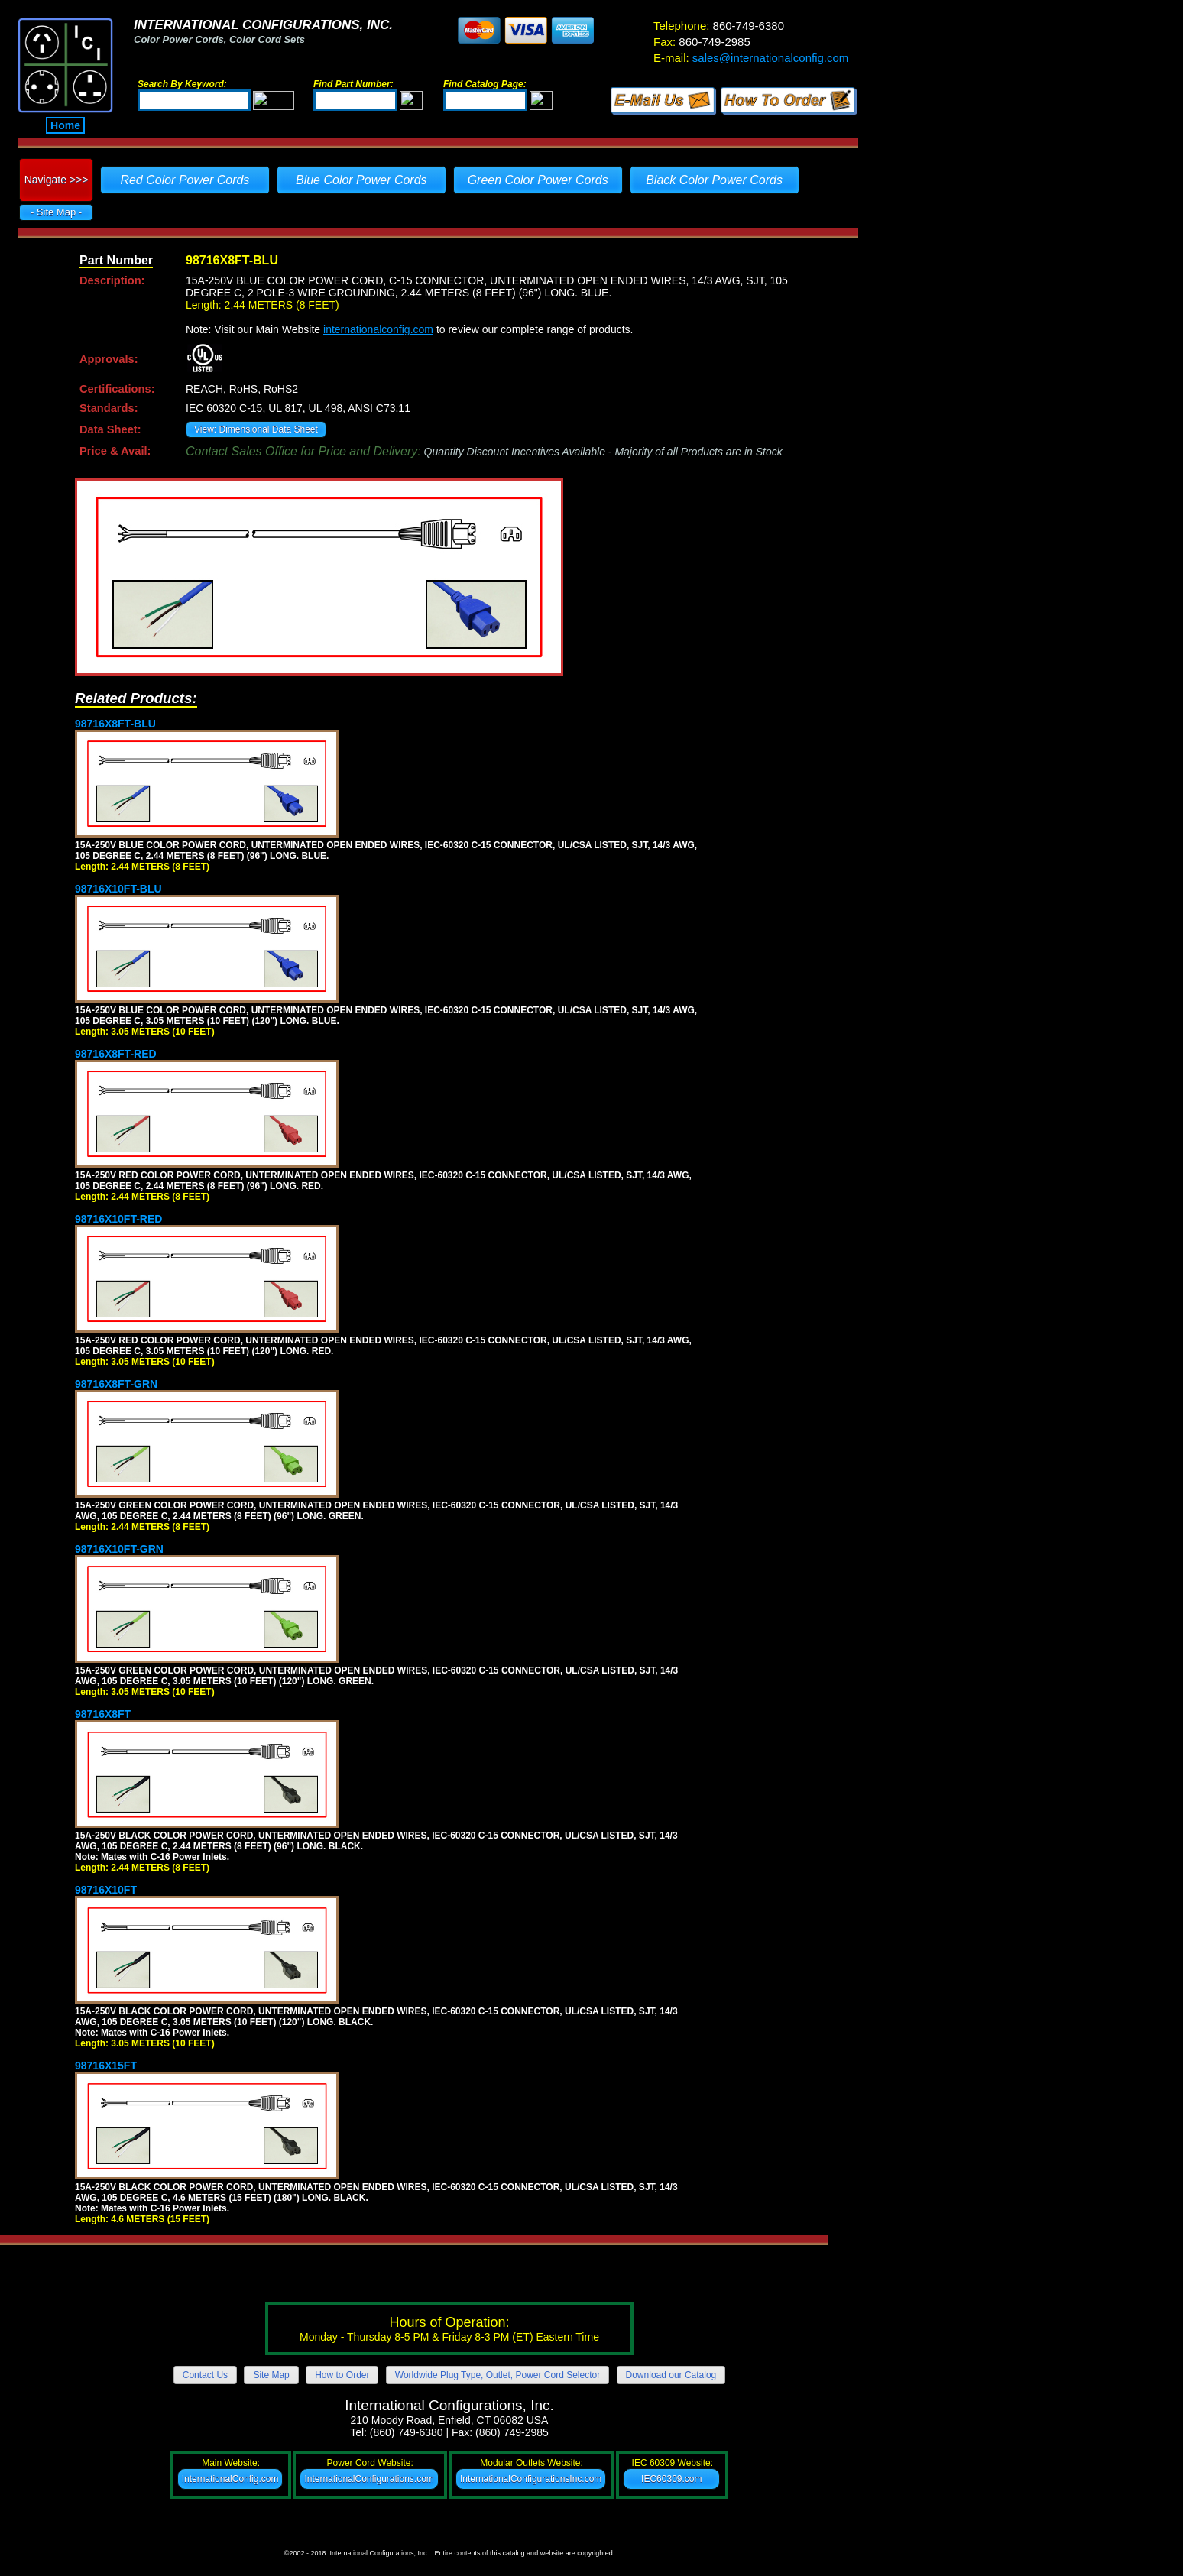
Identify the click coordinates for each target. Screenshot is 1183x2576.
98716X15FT (106, 2065)
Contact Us (205, 2375)
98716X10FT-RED (118, 1219)
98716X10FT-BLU (118, 889)
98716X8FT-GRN (116, 1384)
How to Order (342, 2375)
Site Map (271, 2375)
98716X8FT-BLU (115, 724)
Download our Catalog (671, 2375)
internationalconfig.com (378, 329)
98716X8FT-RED (116, 1054)
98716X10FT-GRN (119, 1549)
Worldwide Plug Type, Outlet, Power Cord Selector (497, 2375)
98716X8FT (103, 1714)
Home (65, 125)
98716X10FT (106, 1890)
